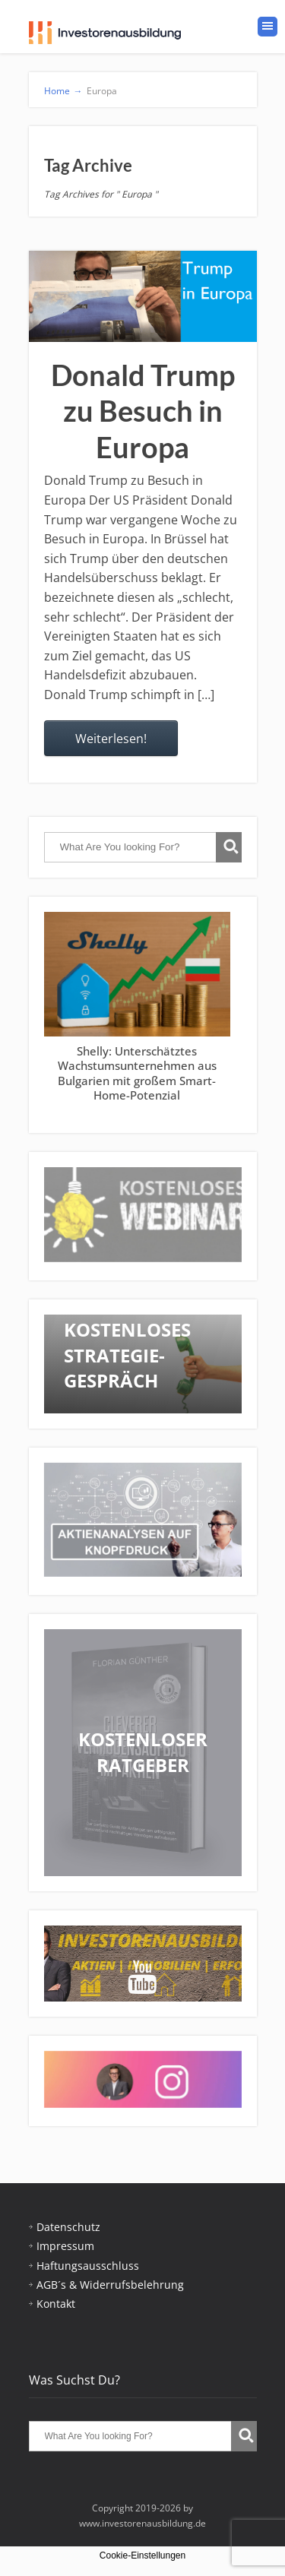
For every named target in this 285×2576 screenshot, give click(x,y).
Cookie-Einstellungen (142, 2555)
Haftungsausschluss (87, 2265)
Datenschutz (68, 2227)
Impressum (65, 2246)
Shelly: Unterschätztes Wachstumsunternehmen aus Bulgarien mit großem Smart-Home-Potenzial (136, 1073)
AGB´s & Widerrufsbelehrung (110, 2284)
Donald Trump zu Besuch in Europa (143, 410)
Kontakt (55, 2303)
